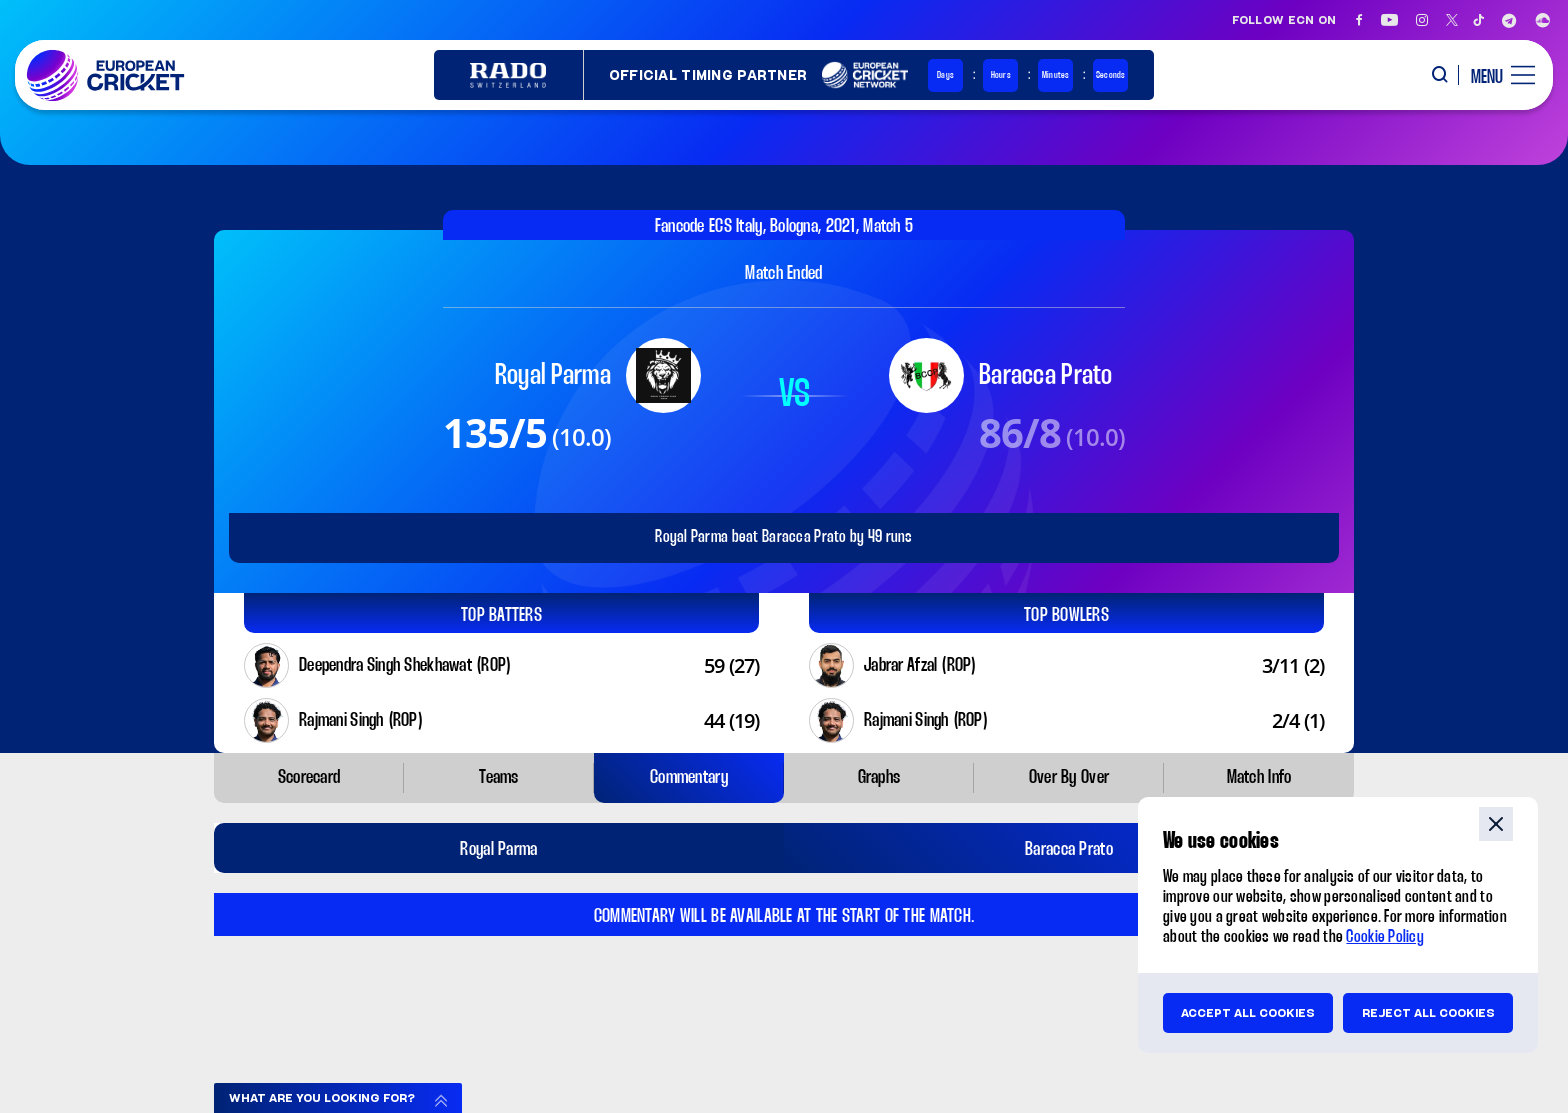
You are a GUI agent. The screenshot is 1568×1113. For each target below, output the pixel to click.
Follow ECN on (1284, 20)
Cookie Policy (1385, 937)
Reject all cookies (1428, 1013)
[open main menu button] (1495, 75)
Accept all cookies (1248, 1013)
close (1496, 824)
